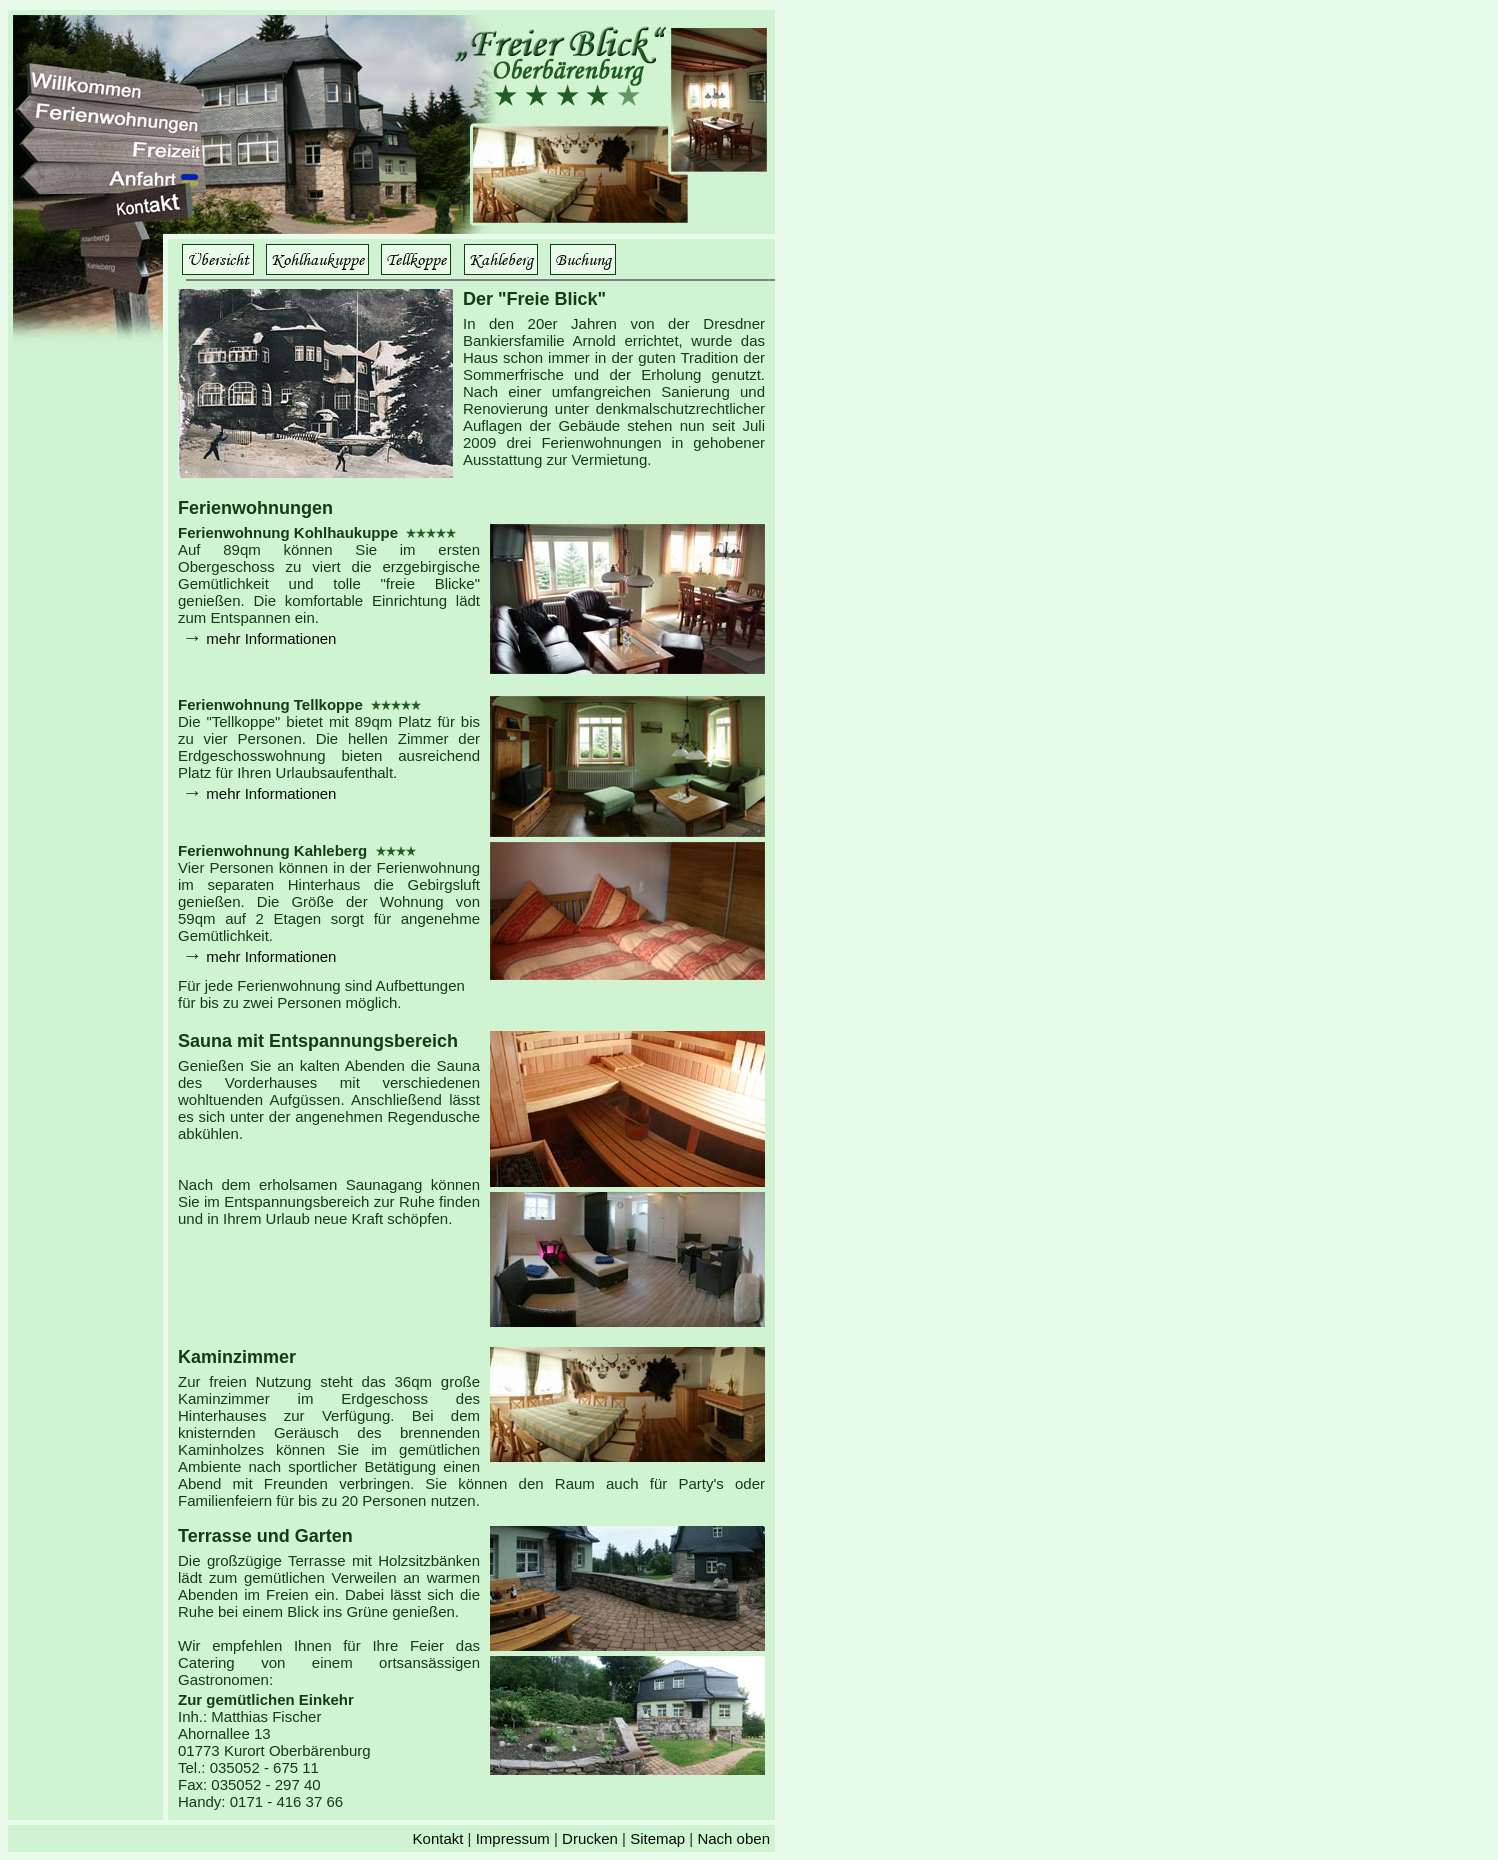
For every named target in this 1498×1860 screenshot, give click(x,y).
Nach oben (733, 1838)
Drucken (590, 1838)
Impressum (513, 1838)
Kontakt (438, 1838)
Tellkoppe (416, 259)
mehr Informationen (271, 638)
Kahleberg (501, 259)
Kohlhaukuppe (317, 259)
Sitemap (657, 1838)
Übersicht (218, 259)
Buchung (583, 259)
